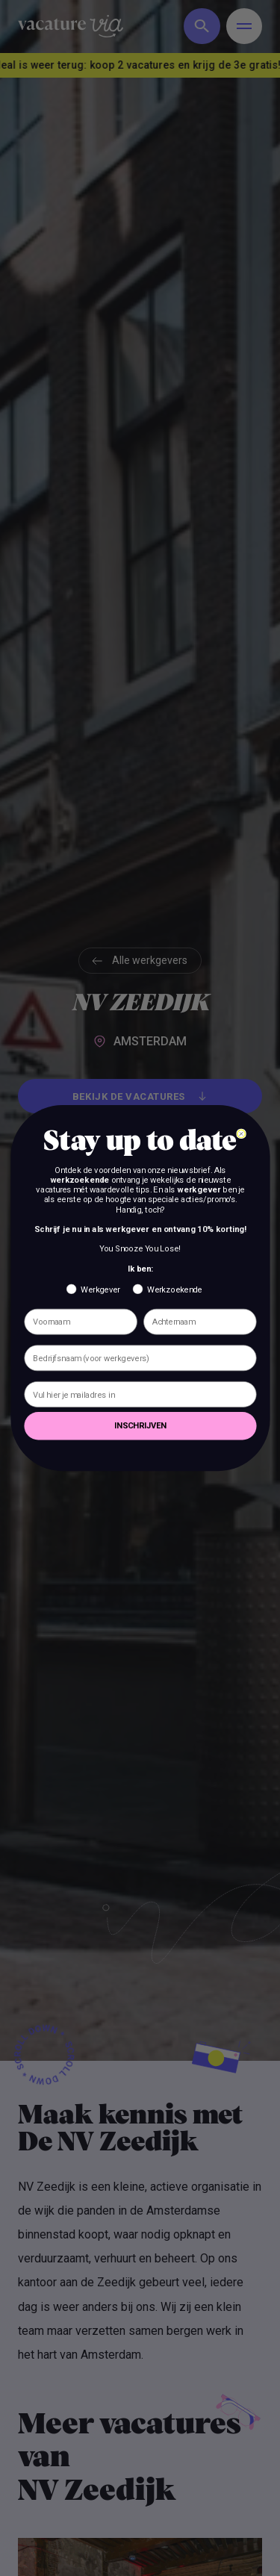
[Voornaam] (80, 1322)
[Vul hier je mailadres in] (140, 1394)
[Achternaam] (199, 1322)
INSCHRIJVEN (140, 1426)
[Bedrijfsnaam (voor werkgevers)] (140, 1358)
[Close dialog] (240, 1133)
